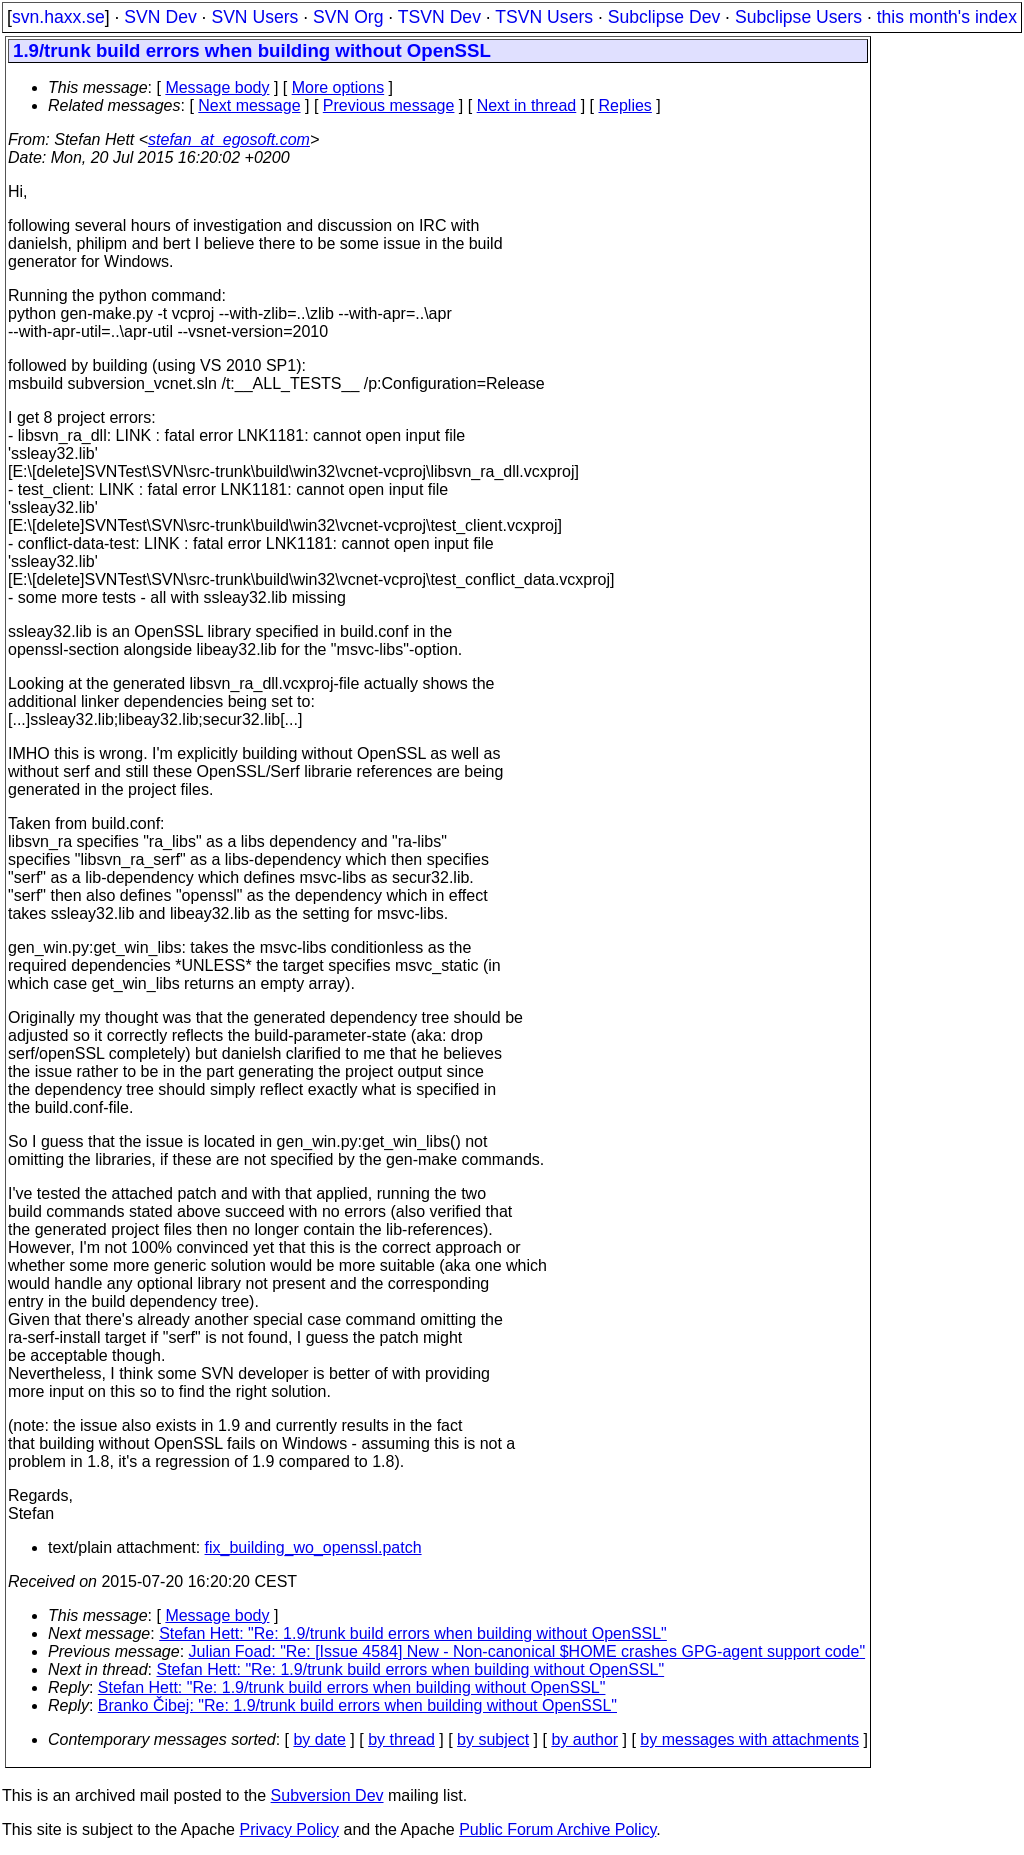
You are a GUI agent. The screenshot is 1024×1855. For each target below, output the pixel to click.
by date (319, 1739)
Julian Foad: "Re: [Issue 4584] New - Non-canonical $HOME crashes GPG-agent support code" (527, 1651)
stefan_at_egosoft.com (229, 139)
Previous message (389, 105)
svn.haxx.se (58, 17)
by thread (401, 1739)
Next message (249, 105)
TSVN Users (544, 17)
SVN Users (254, 17)
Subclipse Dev (664, 17)
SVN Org (348, 17)
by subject (493, 1739)
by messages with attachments (749, 1739)
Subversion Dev (327, 1795)
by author (584, 1739)
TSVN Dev (439, 17)
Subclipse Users (798, 17)
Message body (217, 87)
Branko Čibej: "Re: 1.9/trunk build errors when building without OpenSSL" (357, 1705)
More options (338, 87)
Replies (625, 105)
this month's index (947, 17)
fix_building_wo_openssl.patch (313, 1547)
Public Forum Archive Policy (557, 1829)
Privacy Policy (289, 1829)
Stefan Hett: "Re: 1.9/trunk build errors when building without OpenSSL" (413, 1633)
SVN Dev (160, 17)
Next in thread (527, 105)
